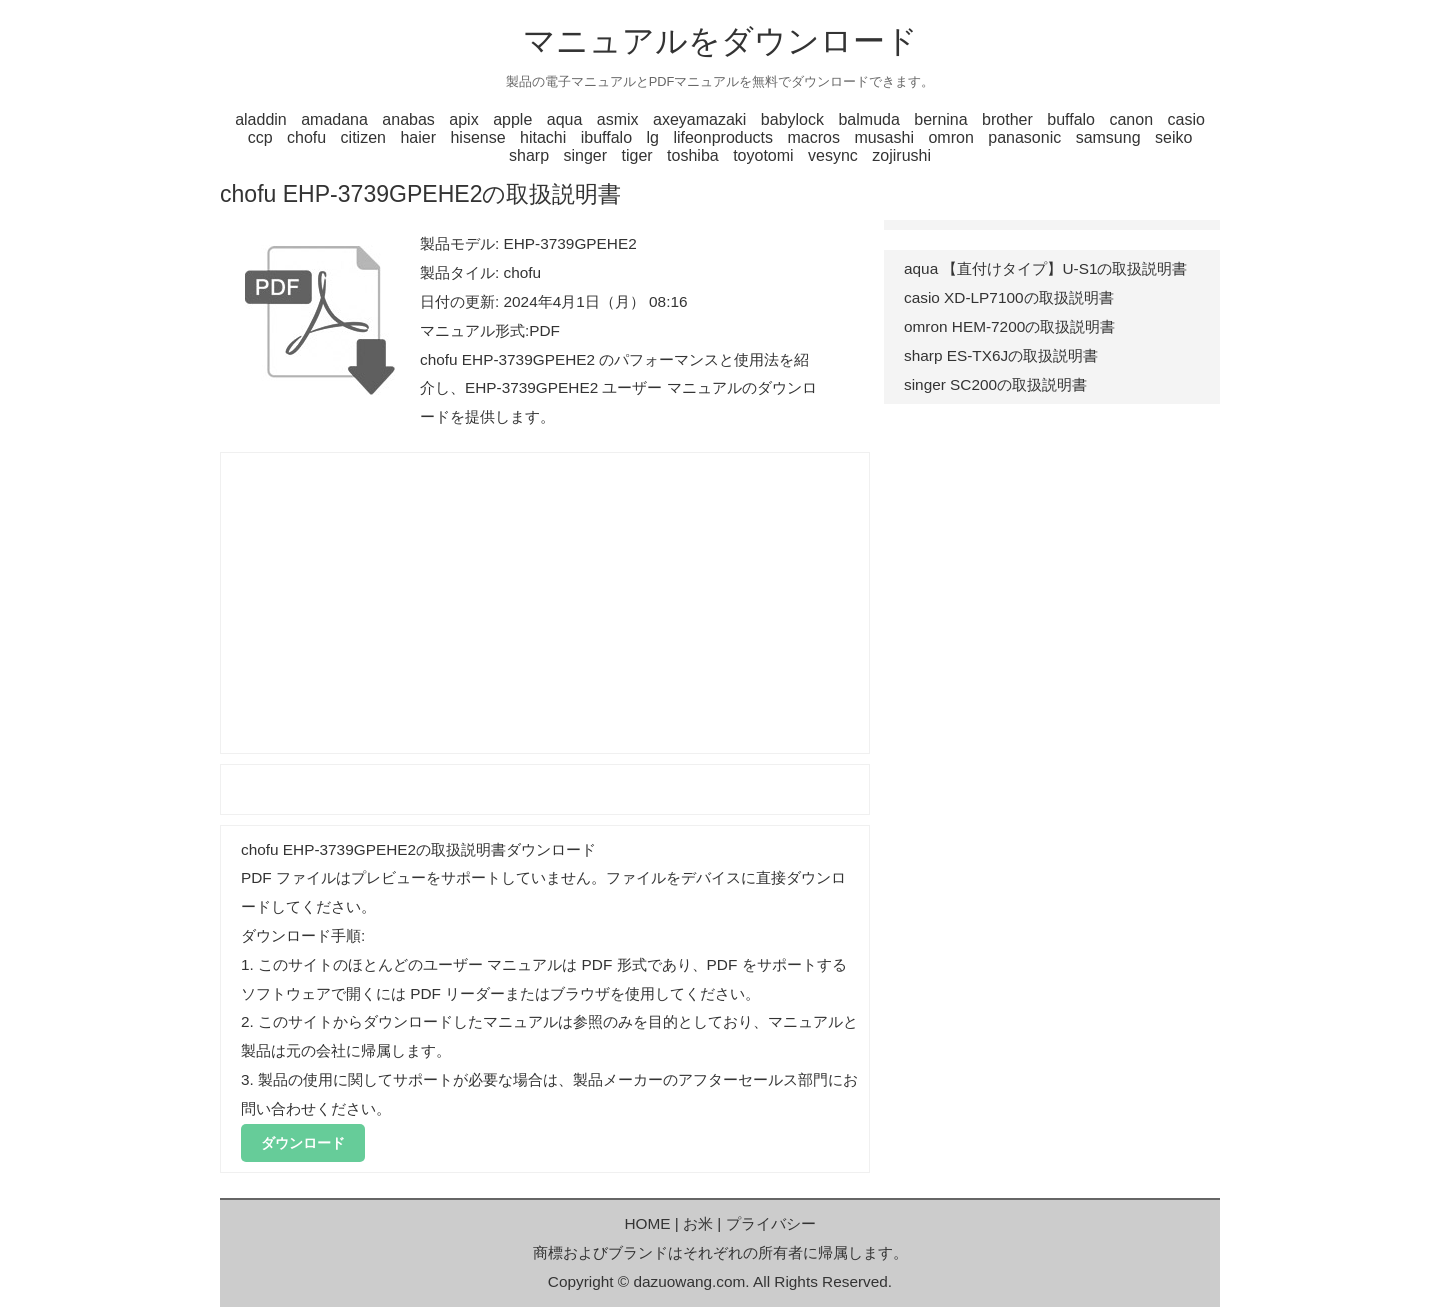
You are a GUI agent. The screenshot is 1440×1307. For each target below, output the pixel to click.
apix (463, 119)
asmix (618, 119)
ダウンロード (303, 1143)
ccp (260, 137)
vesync (833, 155)
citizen (363, 137)
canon (1131, 119)
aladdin (261, 119)
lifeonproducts (723, 137)
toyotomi (763, 155)
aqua (565, 119)
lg (653, 137)
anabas (408, 119)
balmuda (868, 119)
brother (1007, 119)
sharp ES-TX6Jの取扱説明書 (1001, 355)
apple (512, 119)
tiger (637, 155)
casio (1186, 119)
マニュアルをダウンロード (720, 41)
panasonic (1024, 137)
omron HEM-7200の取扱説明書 (1009, 326)
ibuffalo (606, 137)
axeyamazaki (699, 119)
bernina (940, 119)
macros (813, 137)
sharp (529, 155)
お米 (698, 1223)
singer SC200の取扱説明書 (995, 384)
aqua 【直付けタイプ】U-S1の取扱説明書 (1045, 268)
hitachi (543, 137)
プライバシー (771, 1223)
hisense (477, 137)
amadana (334, 119)
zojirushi (901, 155)
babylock (792, 119)
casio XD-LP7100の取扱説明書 (1009, 297)
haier (418, 137)
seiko (1173, 137)
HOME (647, 1223)
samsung (1108, 137)
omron (950, 137)
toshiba (693, 155)
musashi (884, 137)
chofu (306, 137)
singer (585, 155)
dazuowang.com (689, 1281)
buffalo (1071, 119)
